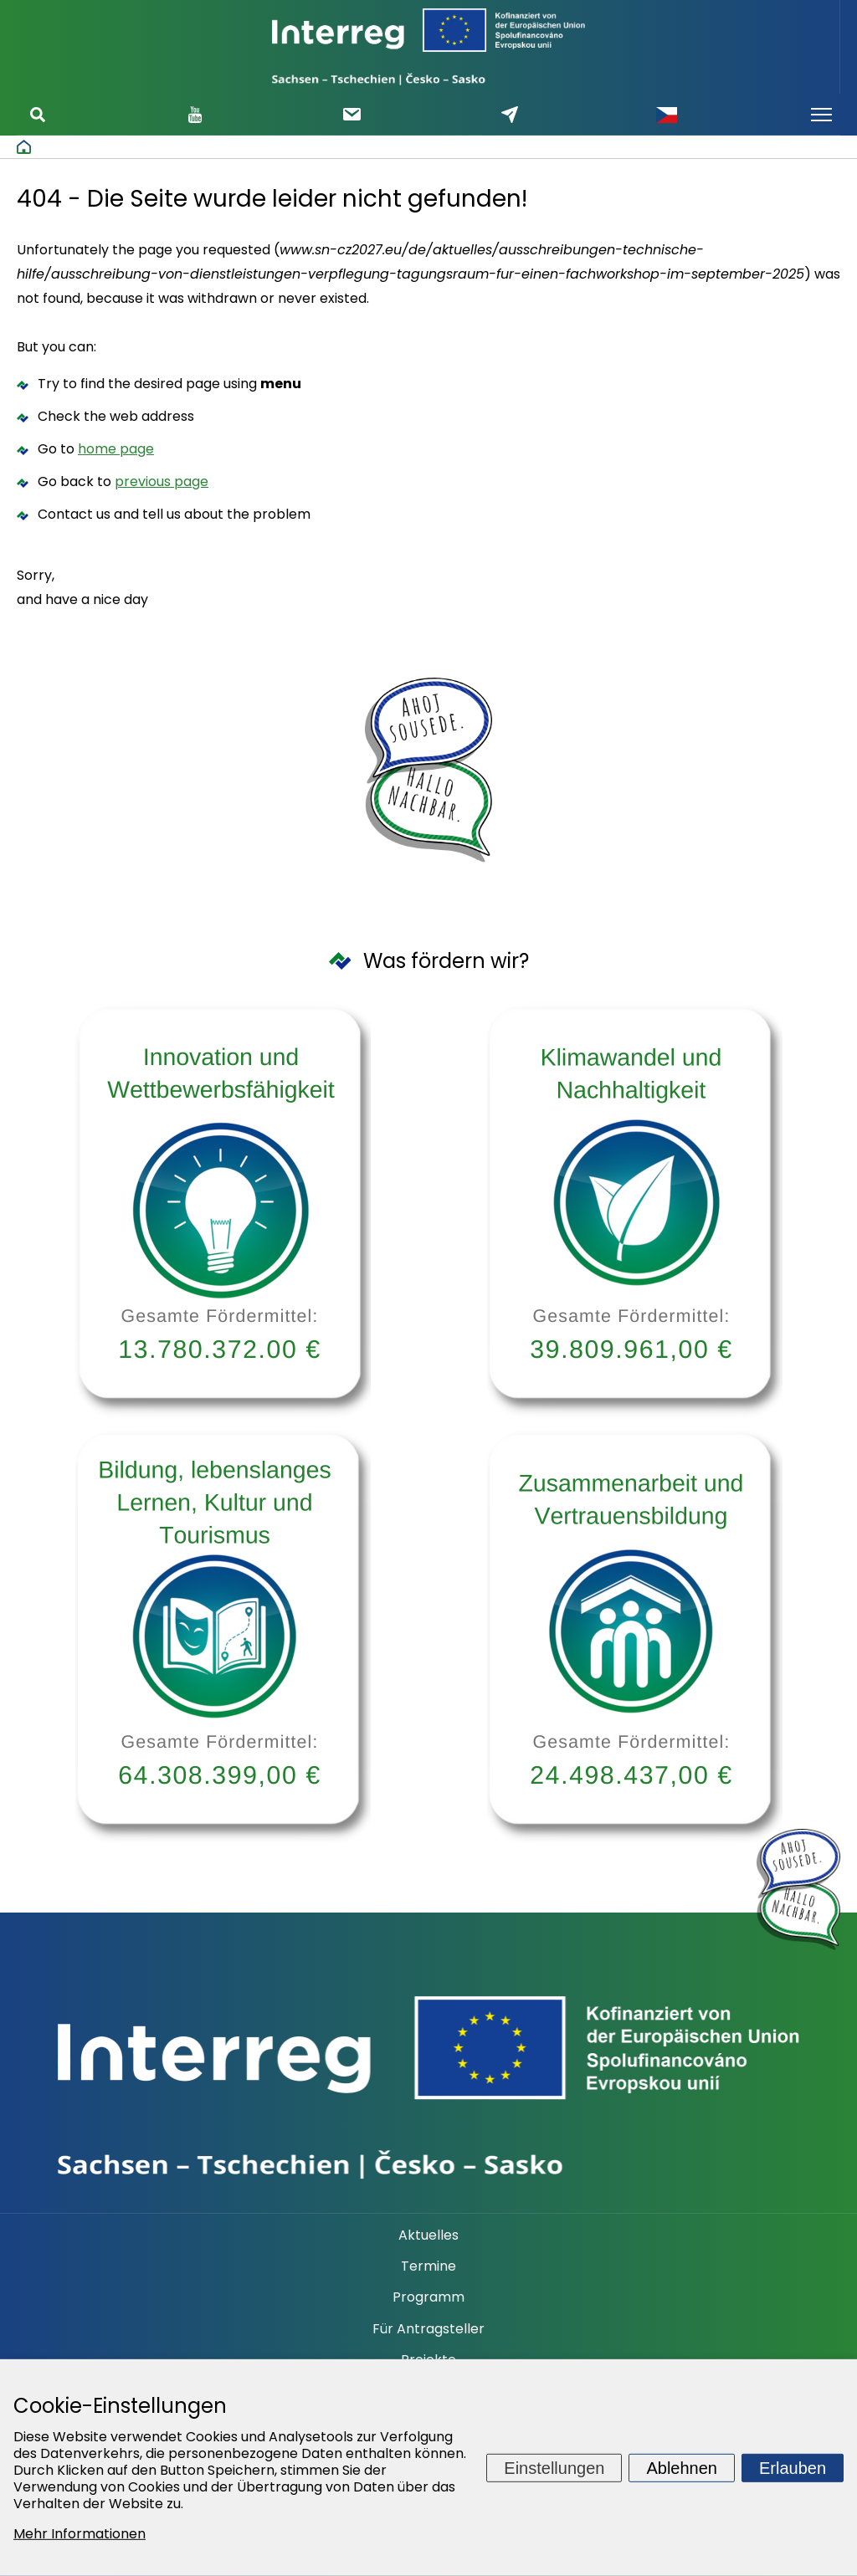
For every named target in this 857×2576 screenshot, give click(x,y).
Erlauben (792, 2467)
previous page (161, 481)
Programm (428, 2297)
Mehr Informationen (79, 2533)
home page (116, 448)
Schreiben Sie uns (509, 114)
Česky (666, 115)
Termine (428, 2266)
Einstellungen (554, 2467)
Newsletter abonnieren (352, 114)
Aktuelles (428, 2235)
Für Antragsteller (428, 2329)
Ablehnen (681, 2467)
